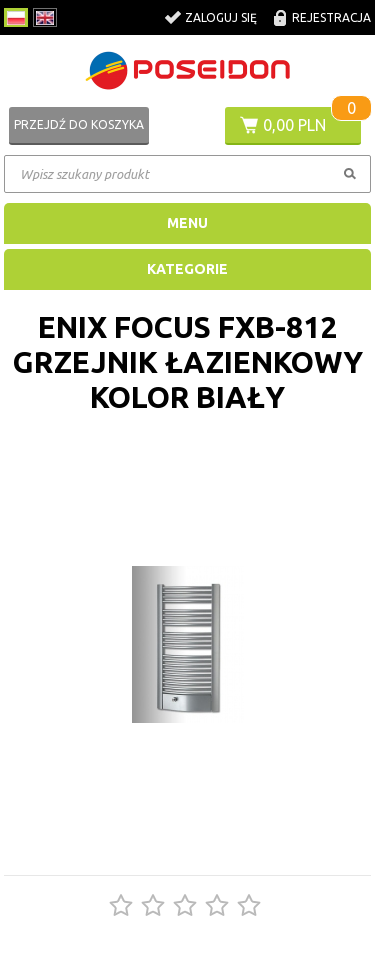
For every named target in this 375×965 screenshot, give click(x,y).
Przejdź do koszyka (79, 124)
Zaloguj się (221, 17)
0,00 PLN (294, 125)
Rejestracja (331, 17)
